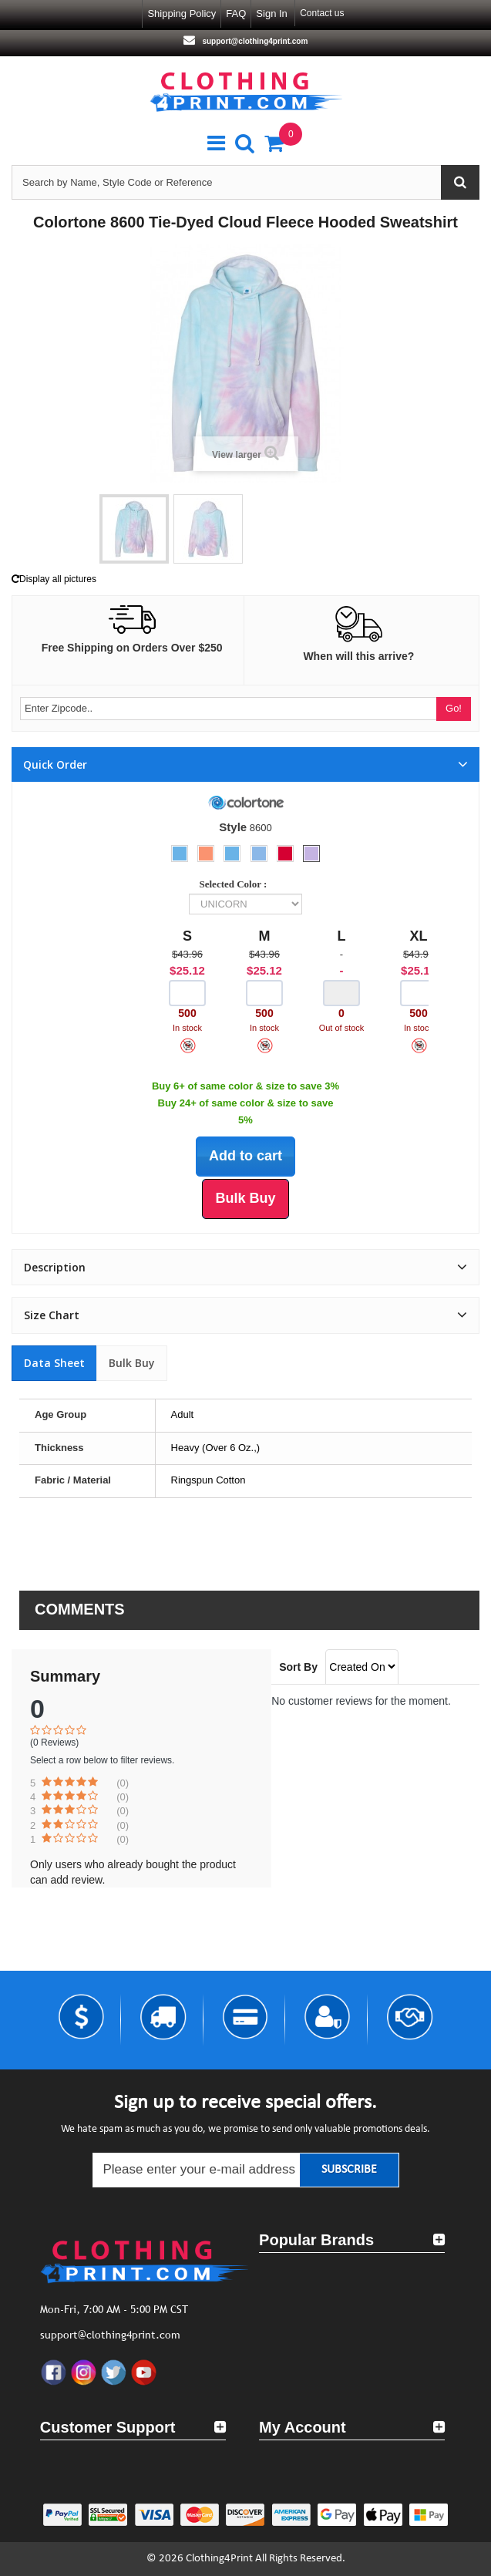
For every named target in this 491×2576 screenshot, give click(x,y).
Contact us (322, 13)
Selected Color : (236, 884)
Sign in (271, 13)
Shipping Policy (181, 13)
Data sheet (54, 1362)
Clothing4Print (219, 2558)
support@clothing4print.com (254, 41)
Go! (454, 708)
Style (233, 826)
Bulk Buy (132, 1362)
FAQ (236, 13)
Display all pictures (54, 579)
